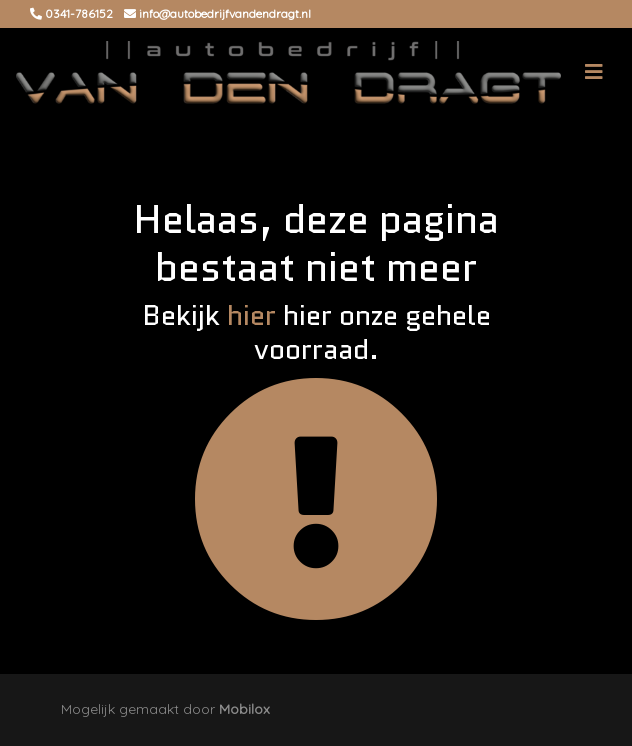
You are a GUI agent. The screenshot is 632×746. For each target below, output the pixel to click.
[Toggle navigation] (594, 72)
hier (251, 315)
